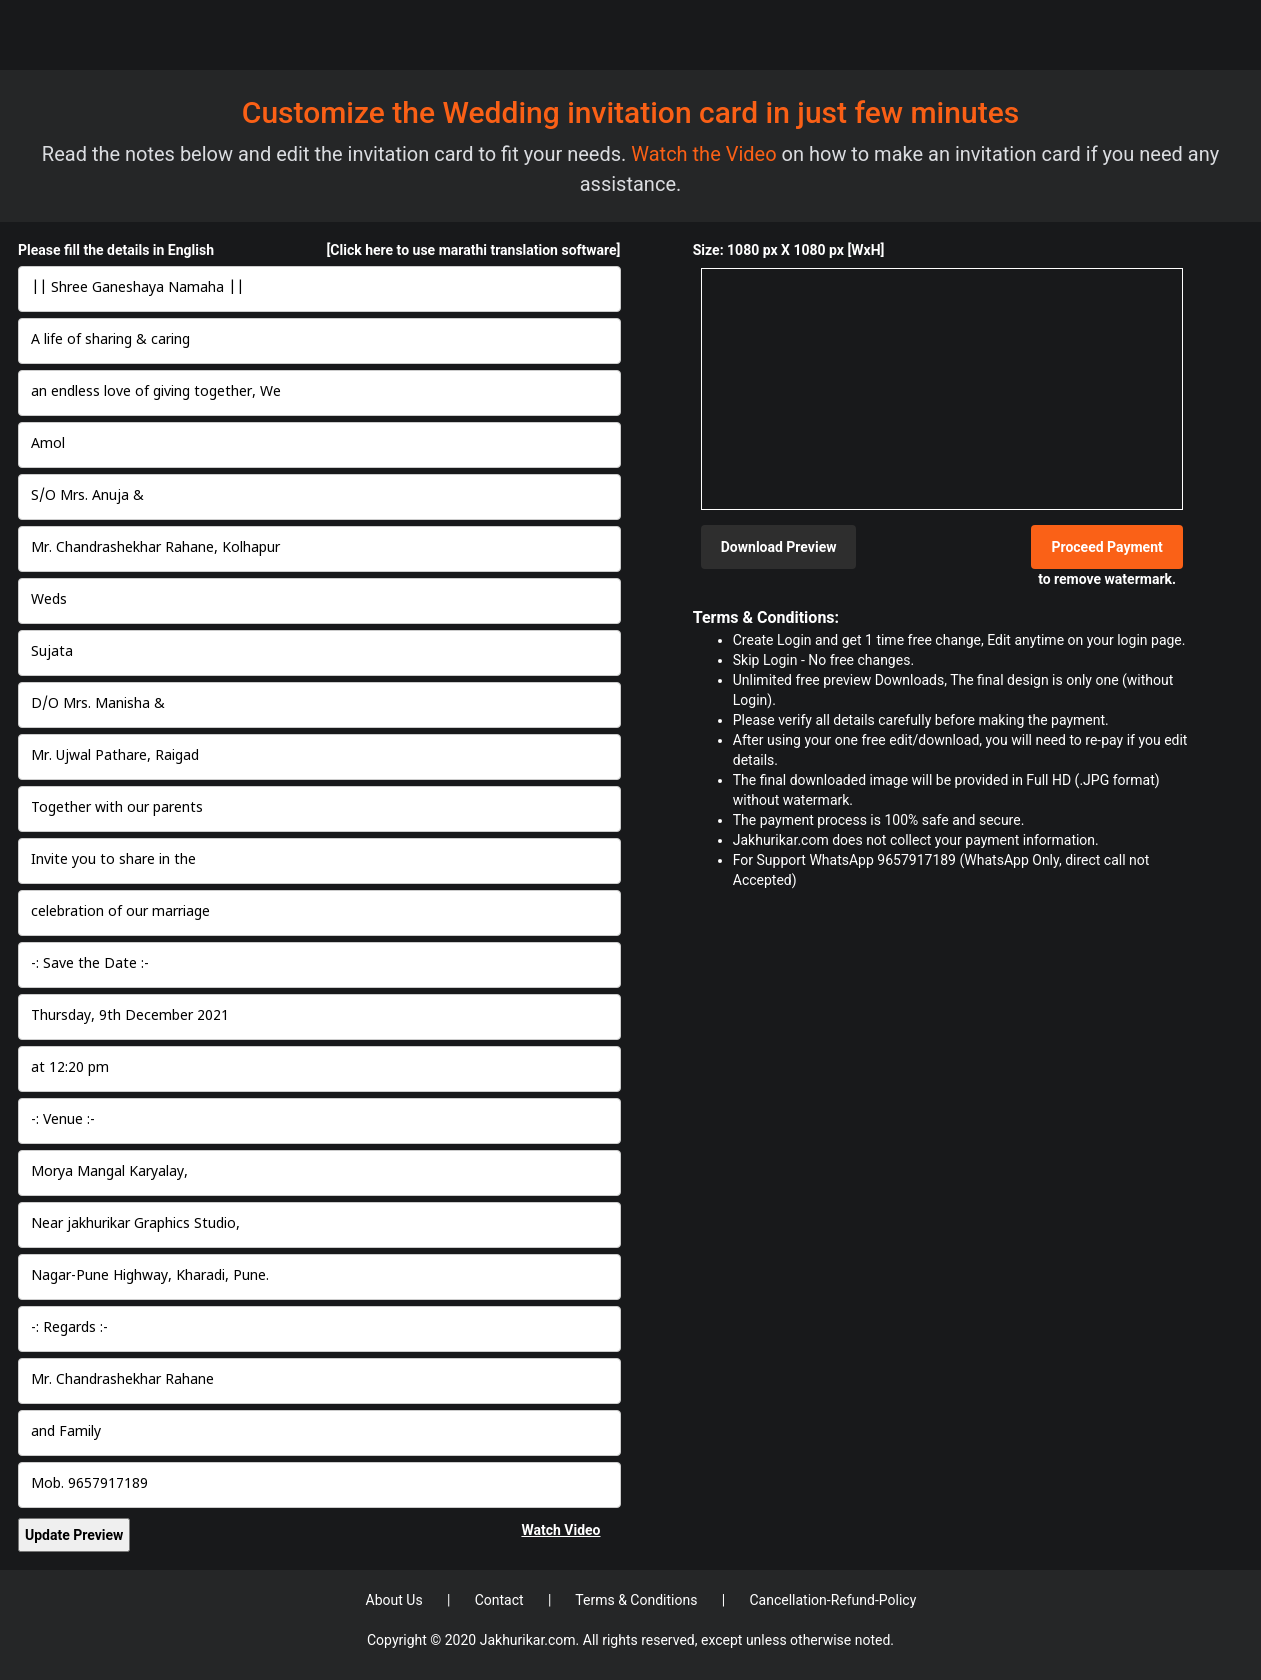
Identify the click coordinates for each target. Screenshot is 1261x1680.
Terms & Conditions (638, 1600)
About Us (396, 1600)
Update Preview (74, 1535)
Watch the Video (706, 154)
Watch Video (560, 1530)
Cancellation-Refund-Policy (832, 1600)
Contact (501, 1600)
